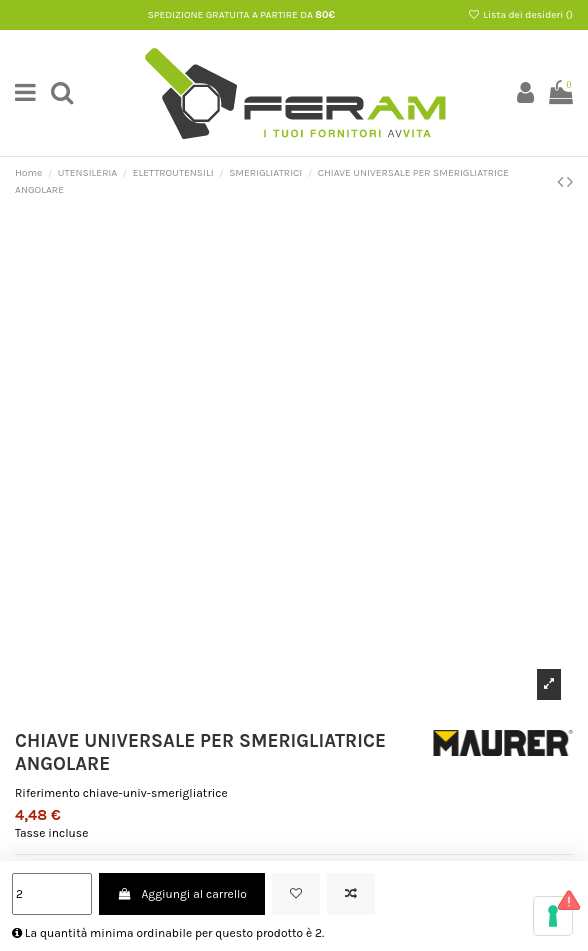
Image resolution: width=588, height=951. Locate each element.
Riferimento (47, 793)
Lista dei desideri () (520, 15)
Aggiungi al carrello (182, 894)
